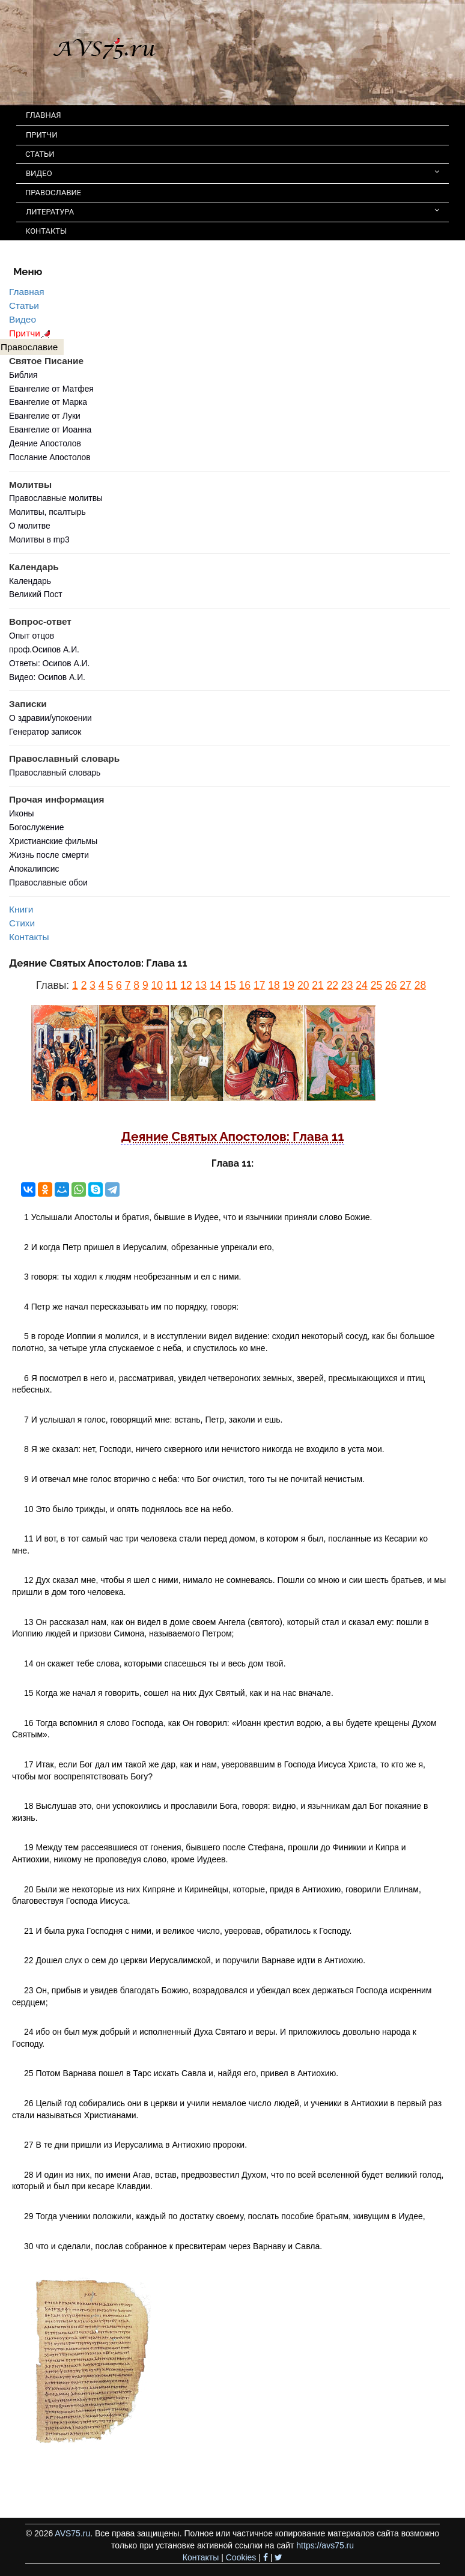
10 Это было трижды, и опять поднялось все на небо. (128, 1509)
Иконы (21, 813)
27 (405, 985)
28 (420, 985)
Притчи (31, 333)
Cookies (241, 2557)
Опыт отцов (31, 635)
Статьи (24, 305)
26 (391, 985)
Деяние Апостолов (45, 443)
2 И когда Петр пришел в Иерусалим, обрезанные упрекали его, (149, 1247)
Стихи (22, 923)
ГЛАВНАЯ (43, 115)
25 (376, 985)
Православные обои (48, 882)
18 (273, 985)
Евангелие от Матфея (51, 388)
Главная (26, 292)
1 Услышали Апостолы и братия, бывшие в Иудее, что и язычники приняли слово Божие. (198, 1217)
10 (157, 985)
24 (361, 985)
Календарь (30, 581)
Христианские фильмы (53, 841)
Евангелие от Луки (45, 416)
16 (245, 985)
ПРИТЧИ (42, 134)
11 (171, 985)
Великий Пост (35, 594)
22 (332, 985)
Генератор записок (45, 732)
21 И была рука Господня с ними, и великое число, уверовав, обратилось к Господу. (187, 1931)
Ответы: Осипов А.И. (49, 663)
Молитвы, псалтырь (47, 512)
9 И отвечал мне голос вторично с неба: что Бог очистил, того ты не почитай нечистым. (194, 1479)
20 (303, 985)
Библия (23, 375)
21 (317, 985)
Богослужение (36, 827)
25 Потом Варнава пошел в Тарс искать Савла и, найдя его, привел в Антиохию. (181, 2073)
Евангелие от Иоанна (50, 429)
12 (186, 985)
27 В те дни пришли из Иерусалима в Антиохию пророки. (135, 2144)
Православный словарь (54, 772)
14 (215, 985)
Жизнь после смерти (49, 855)
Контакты (29, 937)
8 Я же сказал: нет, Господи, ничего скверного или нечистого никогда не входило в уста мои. (204, 1449)
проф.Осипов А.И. (44, 649)
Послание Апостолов (50, 457)
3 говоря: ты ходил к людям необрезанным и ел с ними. (132, 1276)
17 (259, 985)
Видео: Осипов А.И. (47, 677)
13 (201, 985)
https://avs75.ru (325, 2545)
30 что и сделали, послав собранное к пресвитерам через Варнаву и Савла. (173, 2246)
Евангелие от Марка (48, 402)
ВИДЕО (232, 173)
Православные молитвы (56, 498)
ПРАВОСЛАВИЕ (53, 192)
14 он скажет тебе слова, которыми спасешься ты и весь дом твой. (155, 1663)
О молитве (29, 525)
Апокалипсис (34, 868)
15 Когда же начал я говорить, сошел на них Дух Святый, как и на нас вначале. (178, 1693)
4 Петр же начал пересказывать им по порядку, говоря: (131, 1306)
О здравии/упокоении (50, 718)
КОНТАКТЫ (46, 230)
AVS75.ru (72, 2533)
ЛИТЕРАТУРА (232, 211)
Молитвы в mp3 (39, 539)
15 (230, 985)
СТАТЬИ (39, 154)
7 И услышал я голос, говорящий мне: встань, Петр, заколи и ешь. (153, 1419)
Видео (22, 319)
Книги (21, 909)
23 (347, 985)
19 (288, 985)
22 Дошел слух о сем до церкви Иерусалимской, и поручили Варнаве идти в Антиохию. (194, 1960)
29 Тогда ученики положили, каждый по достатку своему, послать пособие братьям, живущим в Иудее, (224, 2216)
